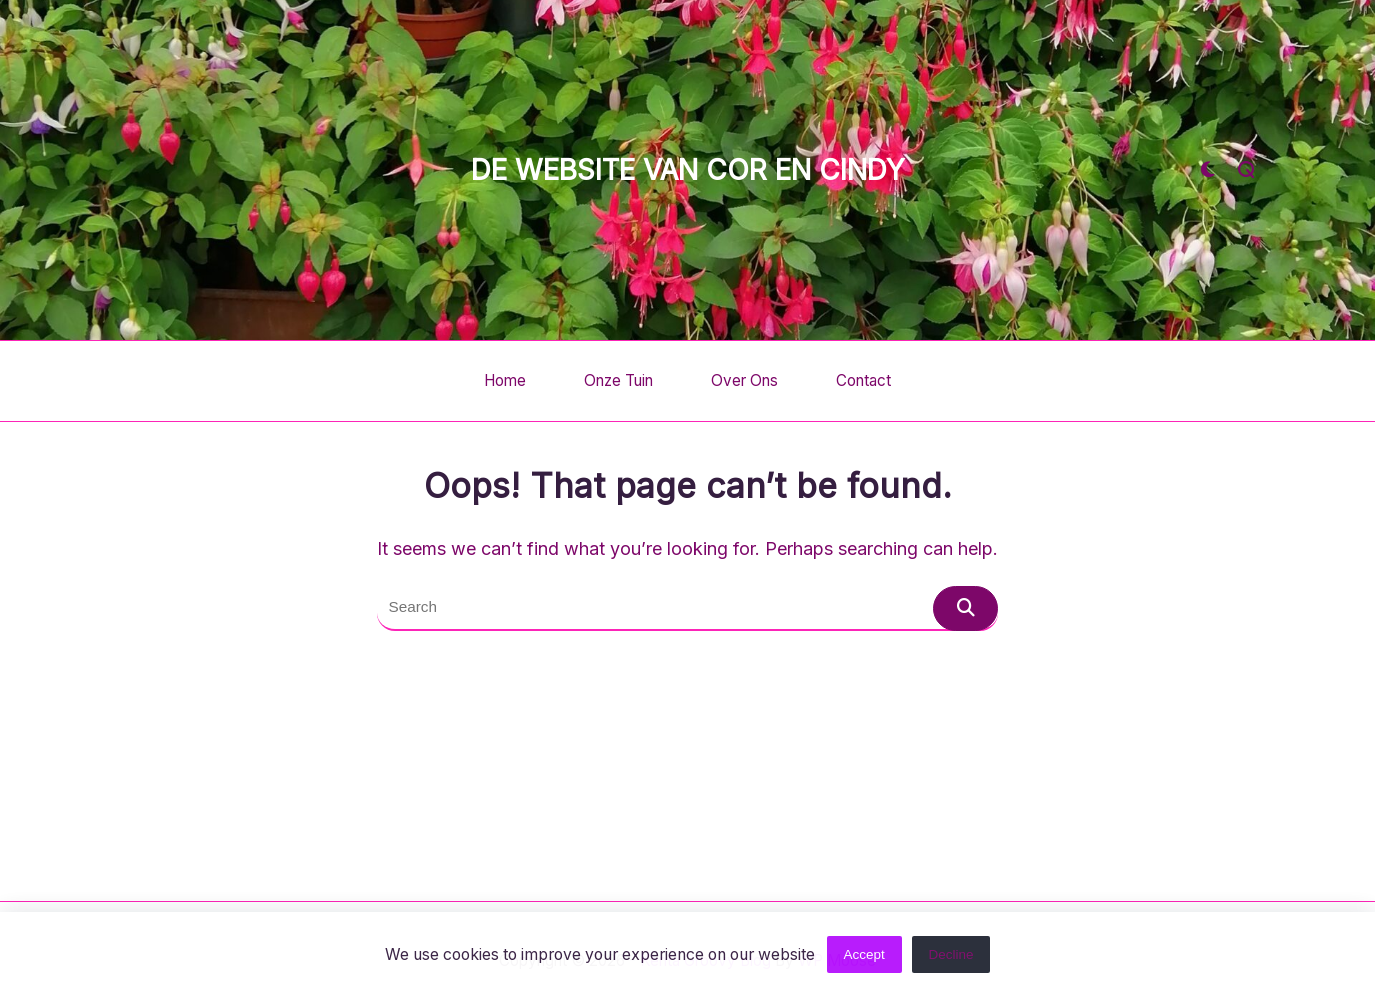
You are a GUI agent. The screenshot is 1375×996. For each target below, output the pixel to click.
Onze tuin (618, 380)
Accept (863, 956)
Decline (951, 956)
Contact (863, 380)
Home (505, 380)
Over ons (744, 380)
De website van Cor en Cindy (688, 170)
